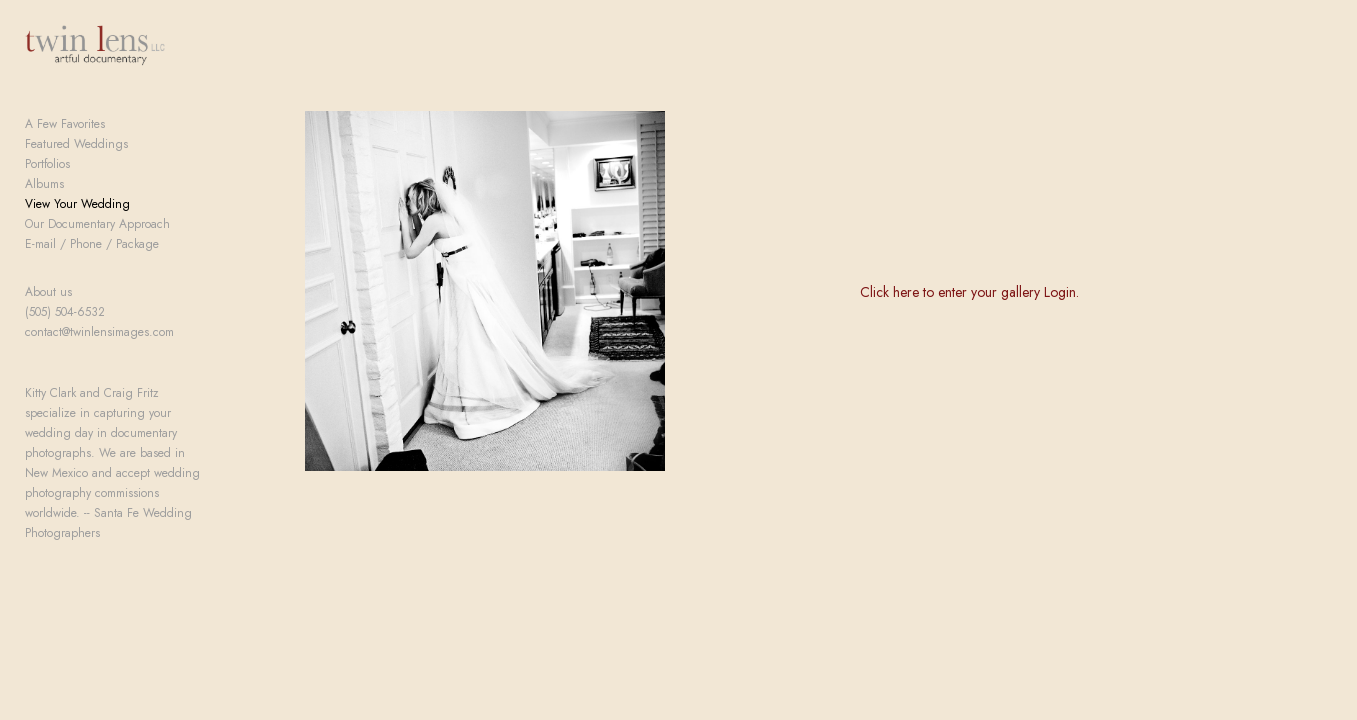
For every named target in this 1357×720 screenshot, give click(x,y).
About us (48, 309)
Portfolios (47, 181)
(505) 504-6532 (65, 329)
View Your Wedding (77, 221)
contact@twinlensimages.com (99, 349)
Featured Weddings (76, 161)
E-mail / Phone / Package (92, 261)
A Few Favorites (65, 141)
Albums (44, 201)
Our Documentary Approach (97, 241)
